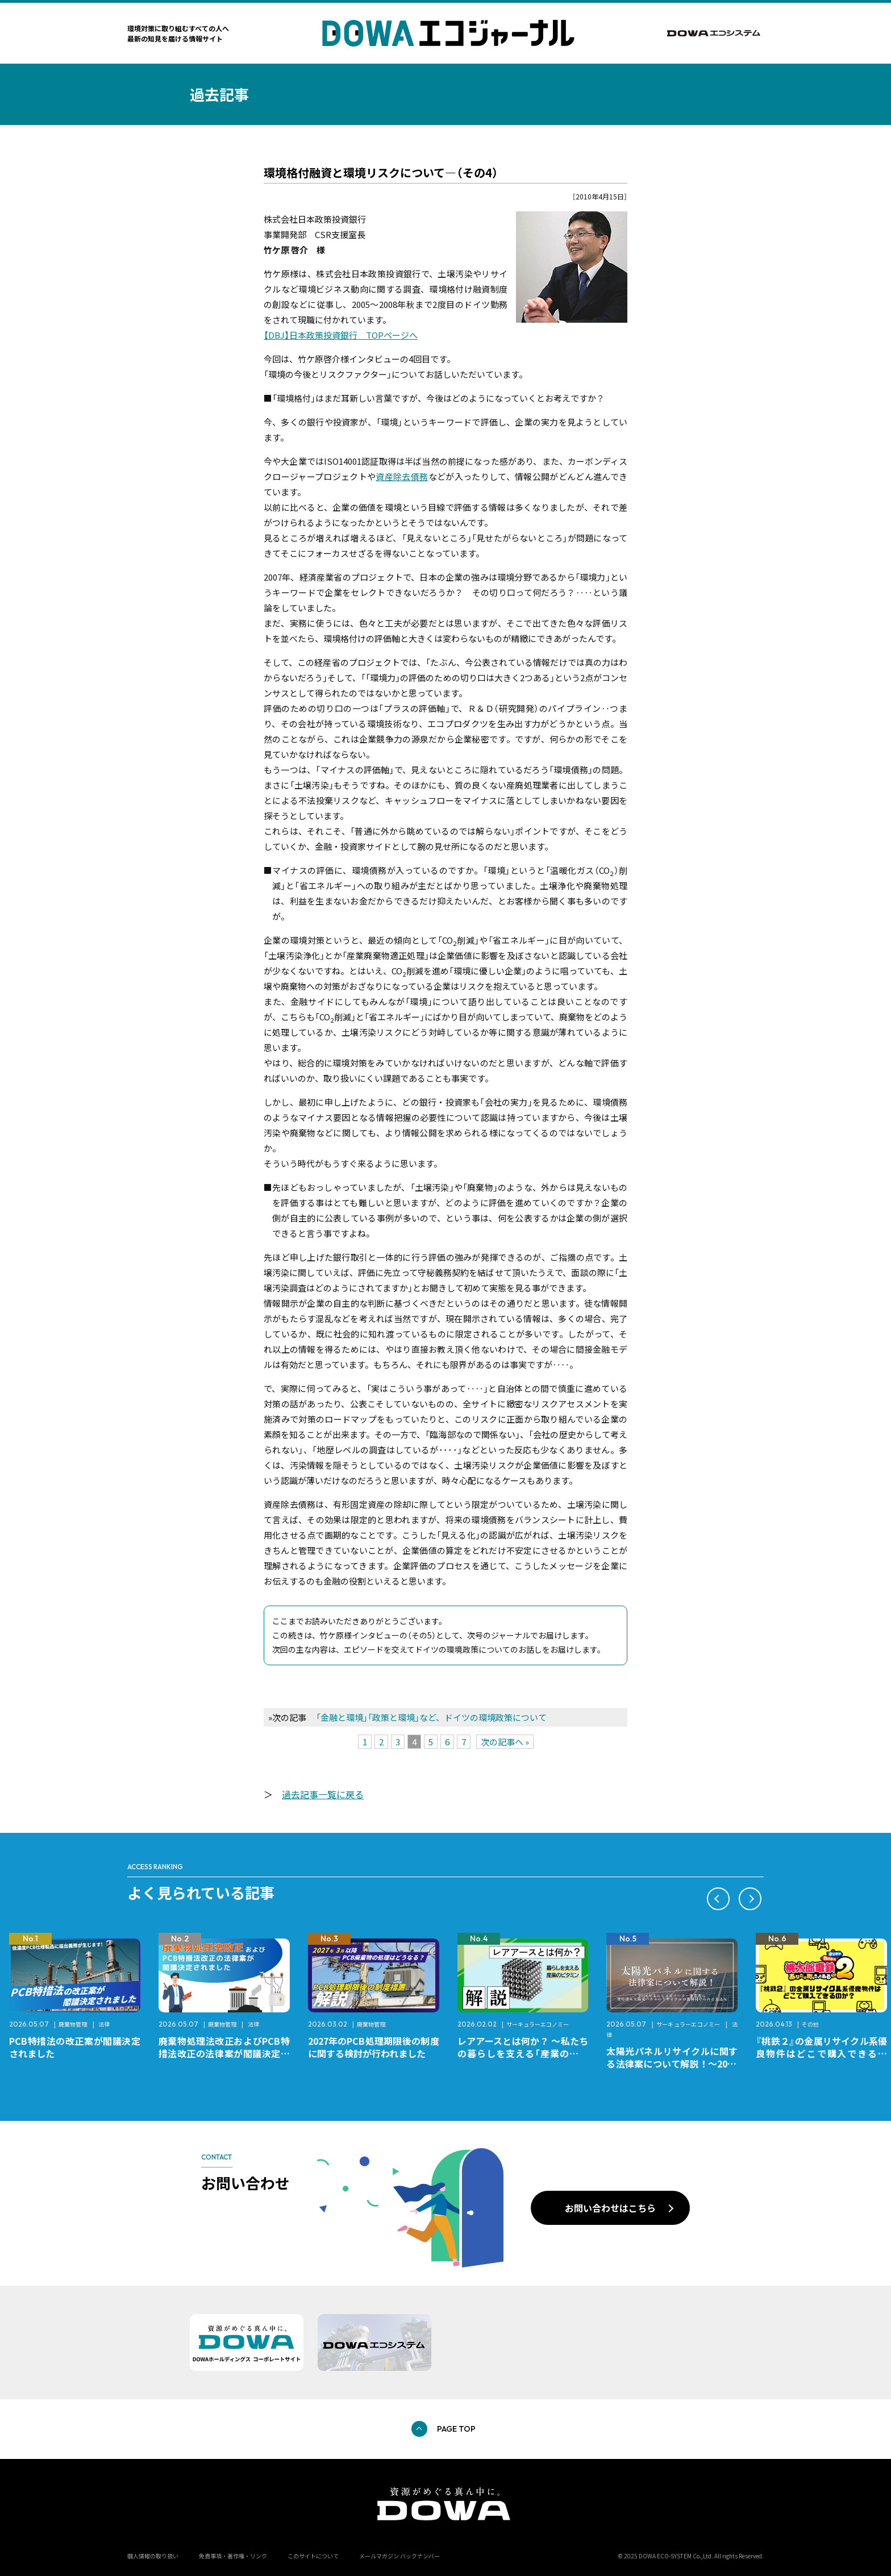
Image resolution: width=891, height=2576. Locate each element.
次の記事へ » (505, 1742)
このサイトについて (313, 2556)
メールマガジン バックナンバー (399, 2556)
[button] (718, 1898)
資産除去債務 (402, 476)
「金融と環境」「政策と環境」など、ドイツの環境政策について (431, 1717)
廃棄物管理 (73, 2024)
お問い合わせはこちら (610, 2208)
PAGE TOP (456, 2429)
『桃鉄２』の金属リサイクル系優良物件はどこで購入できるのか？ (821, 2053)
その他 (810, 2024)
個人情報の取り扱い (152, 2556)
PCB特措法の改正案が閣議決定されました (74, 2047)
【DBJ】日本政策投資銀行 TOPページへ (341, 335)
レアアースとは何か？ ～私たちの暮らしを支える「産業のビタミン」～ (523, 2053)
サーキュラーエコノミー (537, 2024)
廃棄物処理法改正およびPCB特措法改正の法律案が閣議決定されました (224, 2053)
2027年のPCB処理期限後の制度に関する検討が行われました (373, 2047)
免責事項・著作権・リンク (233, 2556)
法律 (104, 2024)
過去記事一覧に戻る (323, 1794)
